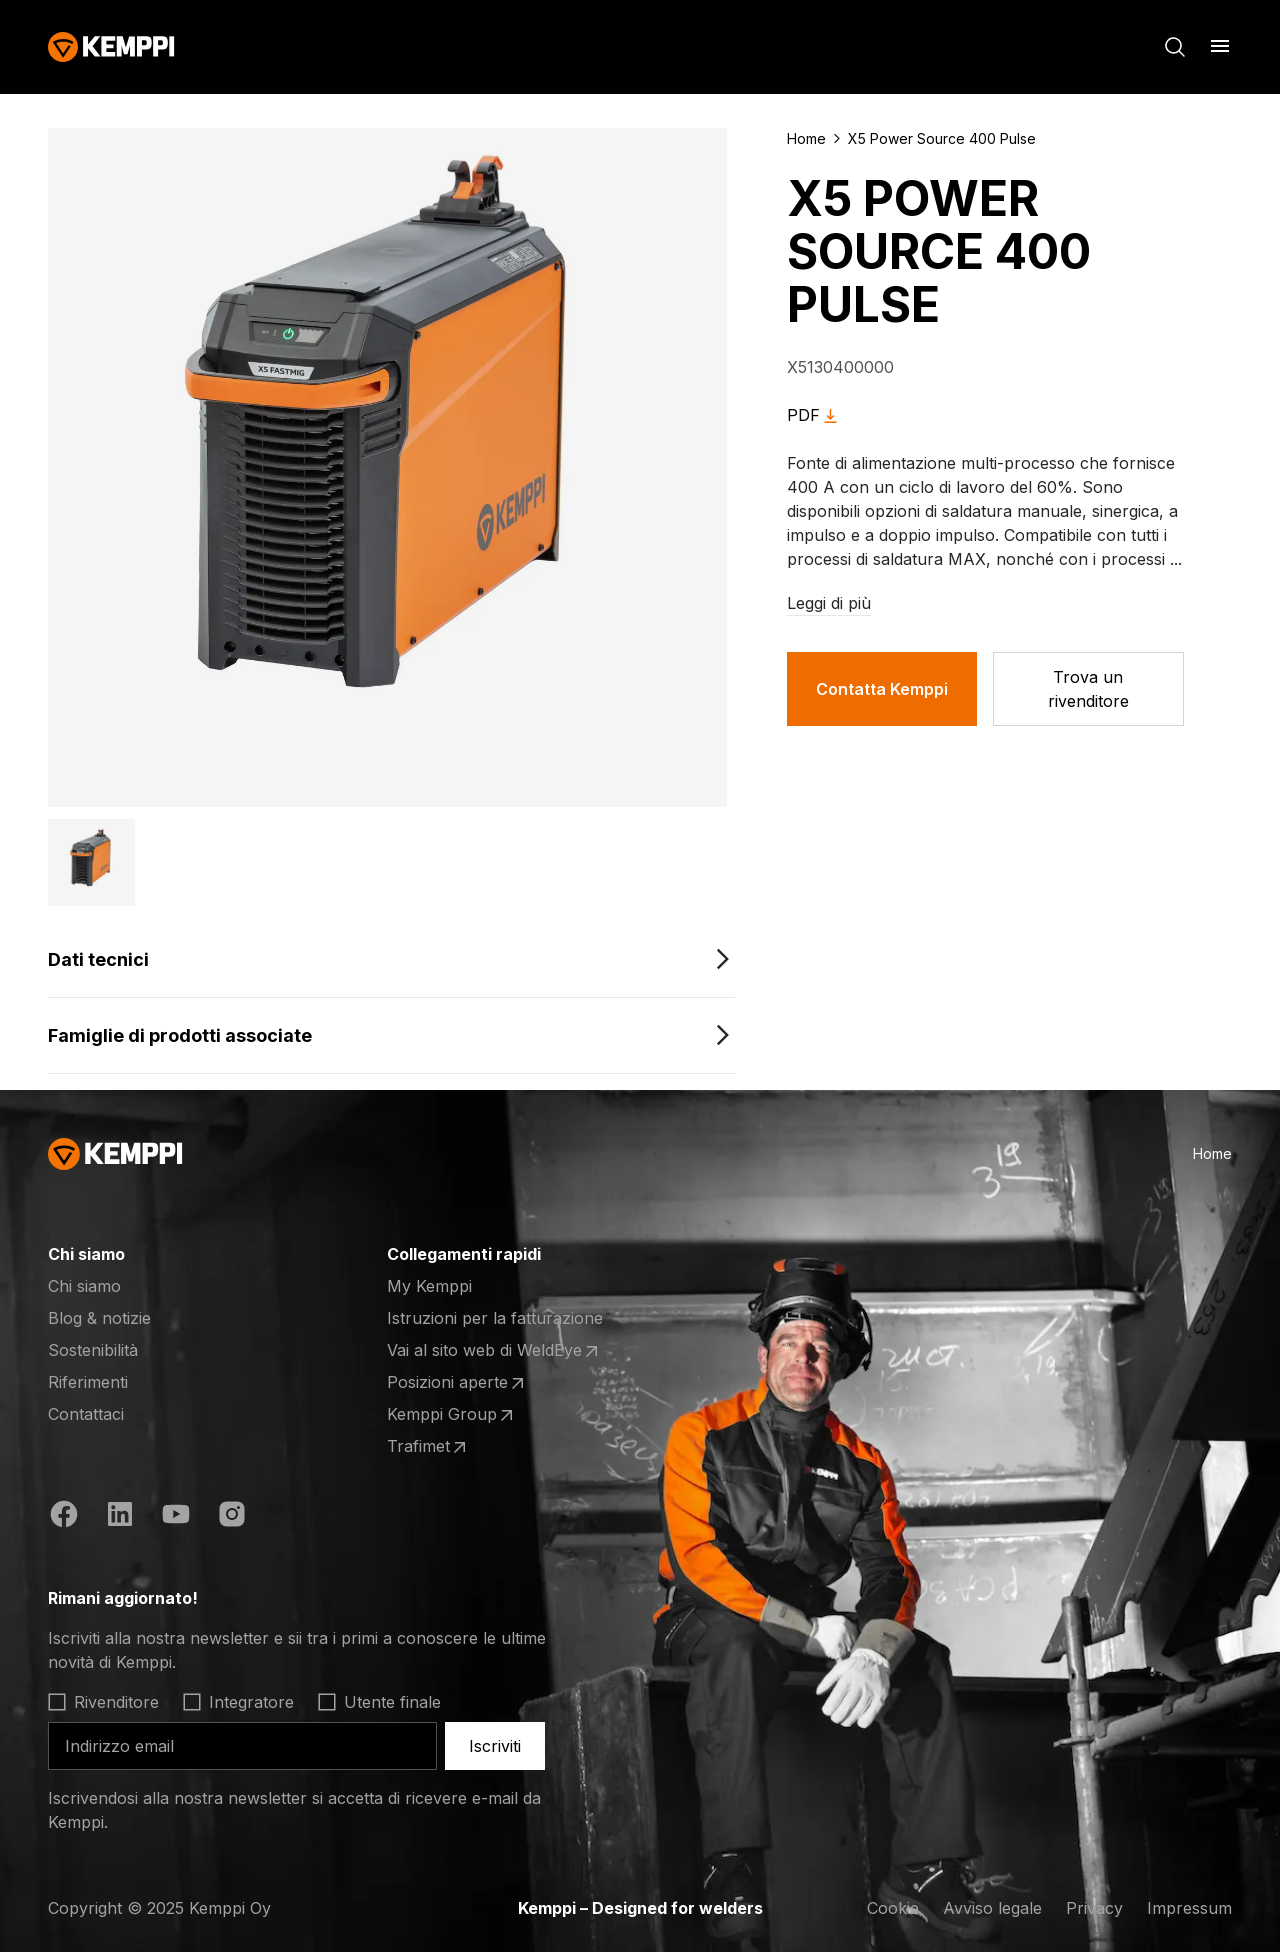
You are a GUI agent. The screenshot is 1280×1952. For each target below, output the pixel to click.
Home (806, 138)
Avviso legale (992, 1908)
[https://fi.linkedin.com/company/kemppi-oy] (120, 1514)
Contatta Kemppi (882, 689)
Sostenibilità (93, 1350)
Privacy (1094, 1908)
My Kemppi (429, 1286)
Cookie (893, 1908)
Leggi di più (829, 603)
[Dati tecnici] (391, 960)
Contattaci (86, 1414)
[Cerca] (1175, 47)
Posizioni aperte (457, 1383)
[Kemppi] (111, 47)
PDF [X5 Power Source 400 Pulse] (815, 415)
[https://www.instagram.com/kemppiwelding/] (232, 1514)
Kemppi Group (452, 1415)
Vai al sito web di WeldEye (494, 1351)
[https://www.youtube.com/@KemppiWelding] (176, 1514)
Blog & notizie (99, 1318)
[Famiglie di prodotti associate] (391, 1036)
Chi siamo (84, 1286)
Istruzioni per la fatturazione (495, 1318)
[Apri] (1220, 46)
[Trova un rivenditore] (1088, 689)
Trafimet (428, 1447)
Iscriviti (495, 1746)
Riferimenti (88, 1382)
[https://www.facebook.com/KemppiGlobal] (64, 1514)
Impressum (1189, 1908)
